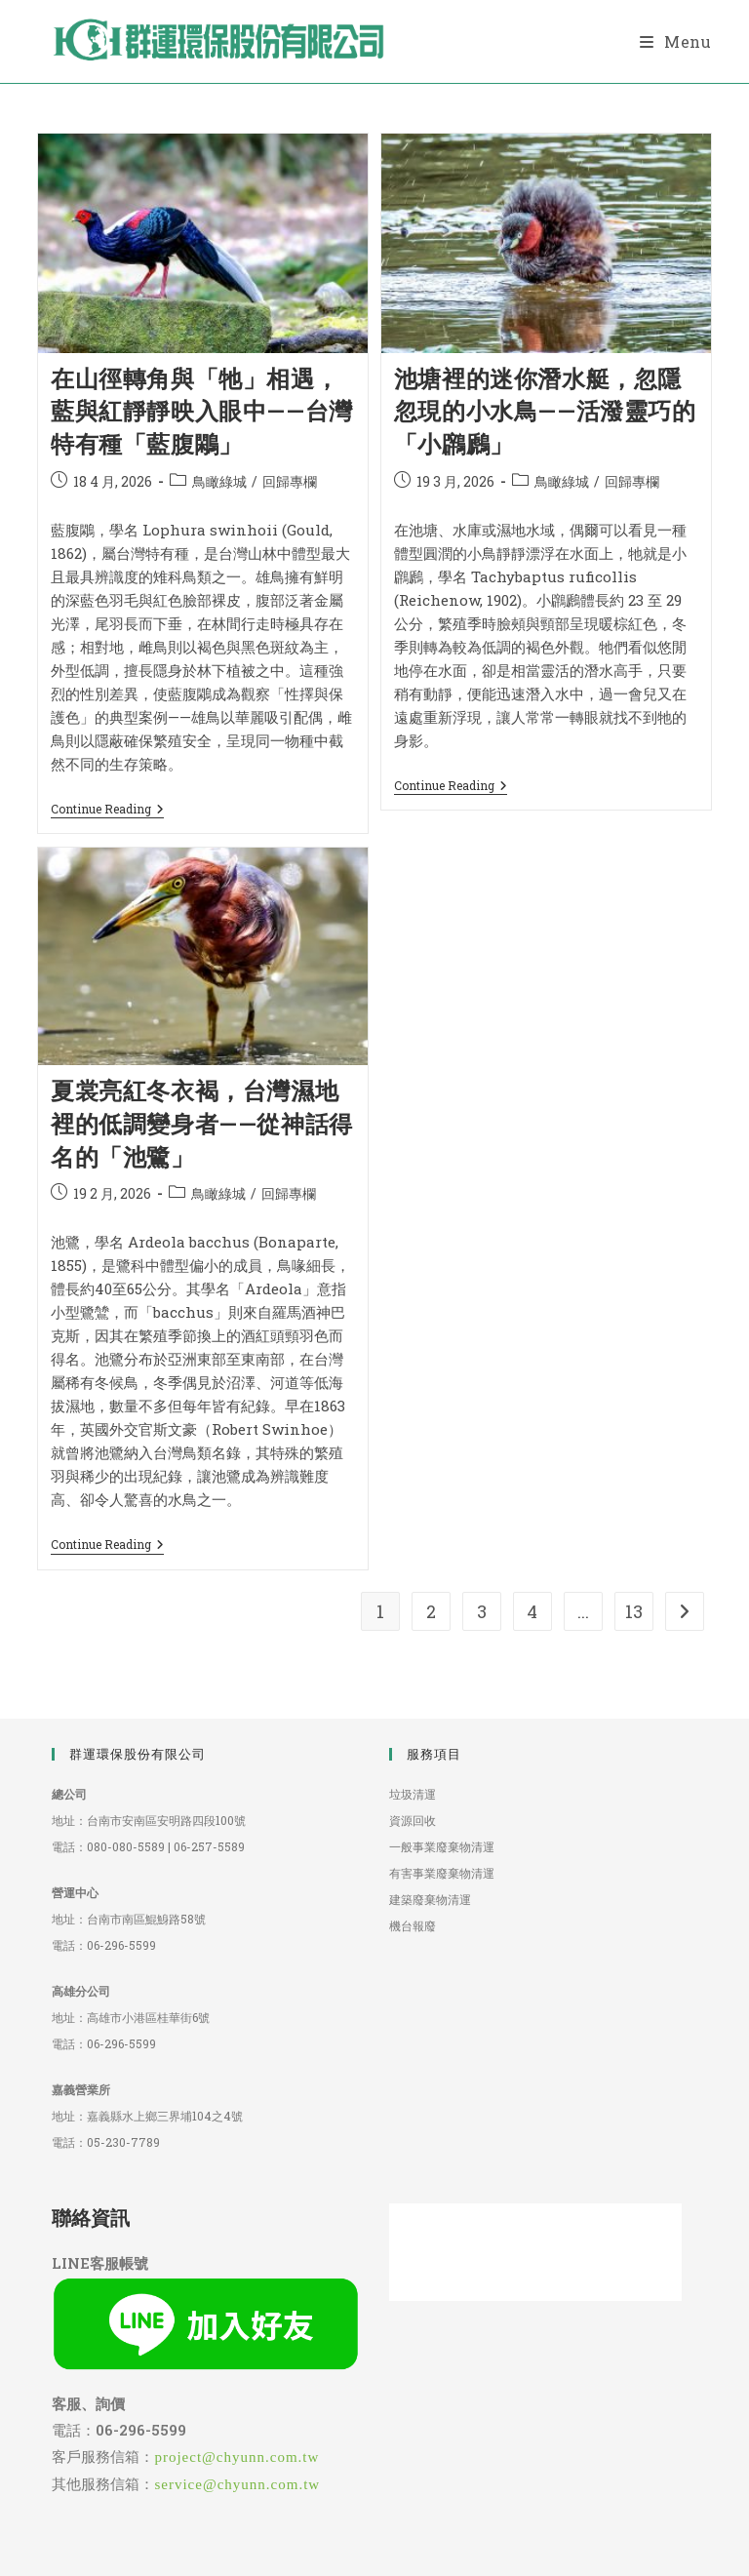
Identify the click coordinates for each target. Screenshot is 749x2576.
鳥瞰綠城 (219, 481)
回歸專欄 (289, 481)
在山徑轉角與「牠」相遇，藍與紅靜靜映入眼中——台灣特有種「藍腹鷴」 (202, 411)
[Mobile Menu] (676, 41)
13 (634, 1611)
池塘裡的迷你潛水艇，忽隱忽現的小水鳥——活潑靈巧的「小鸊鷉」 (545, 411)
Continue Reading (107, 809)
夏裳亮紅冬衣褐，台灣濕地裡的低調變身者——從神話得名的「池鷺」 (202, 1123)
